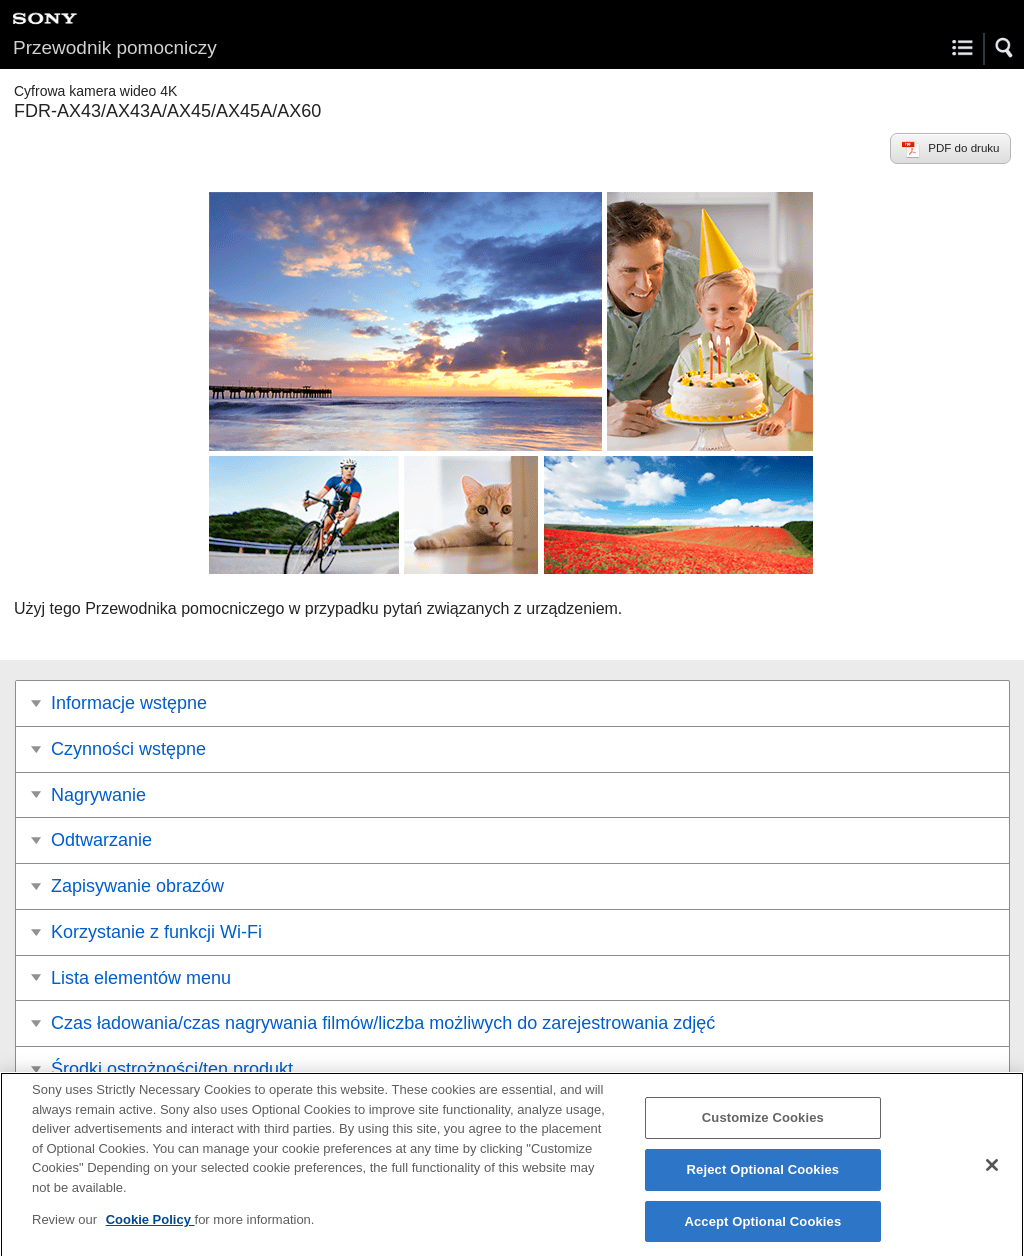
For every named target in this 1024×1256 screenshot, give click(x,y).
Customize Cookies (763, 1125)
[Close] (992, 1173)
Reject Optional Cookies (763, 1177)
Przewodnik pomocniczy (115, 47)
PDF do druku (963, 148)
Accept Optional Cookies (762, 1229)
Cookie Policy (150, 1227)
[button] (1005, 48)
